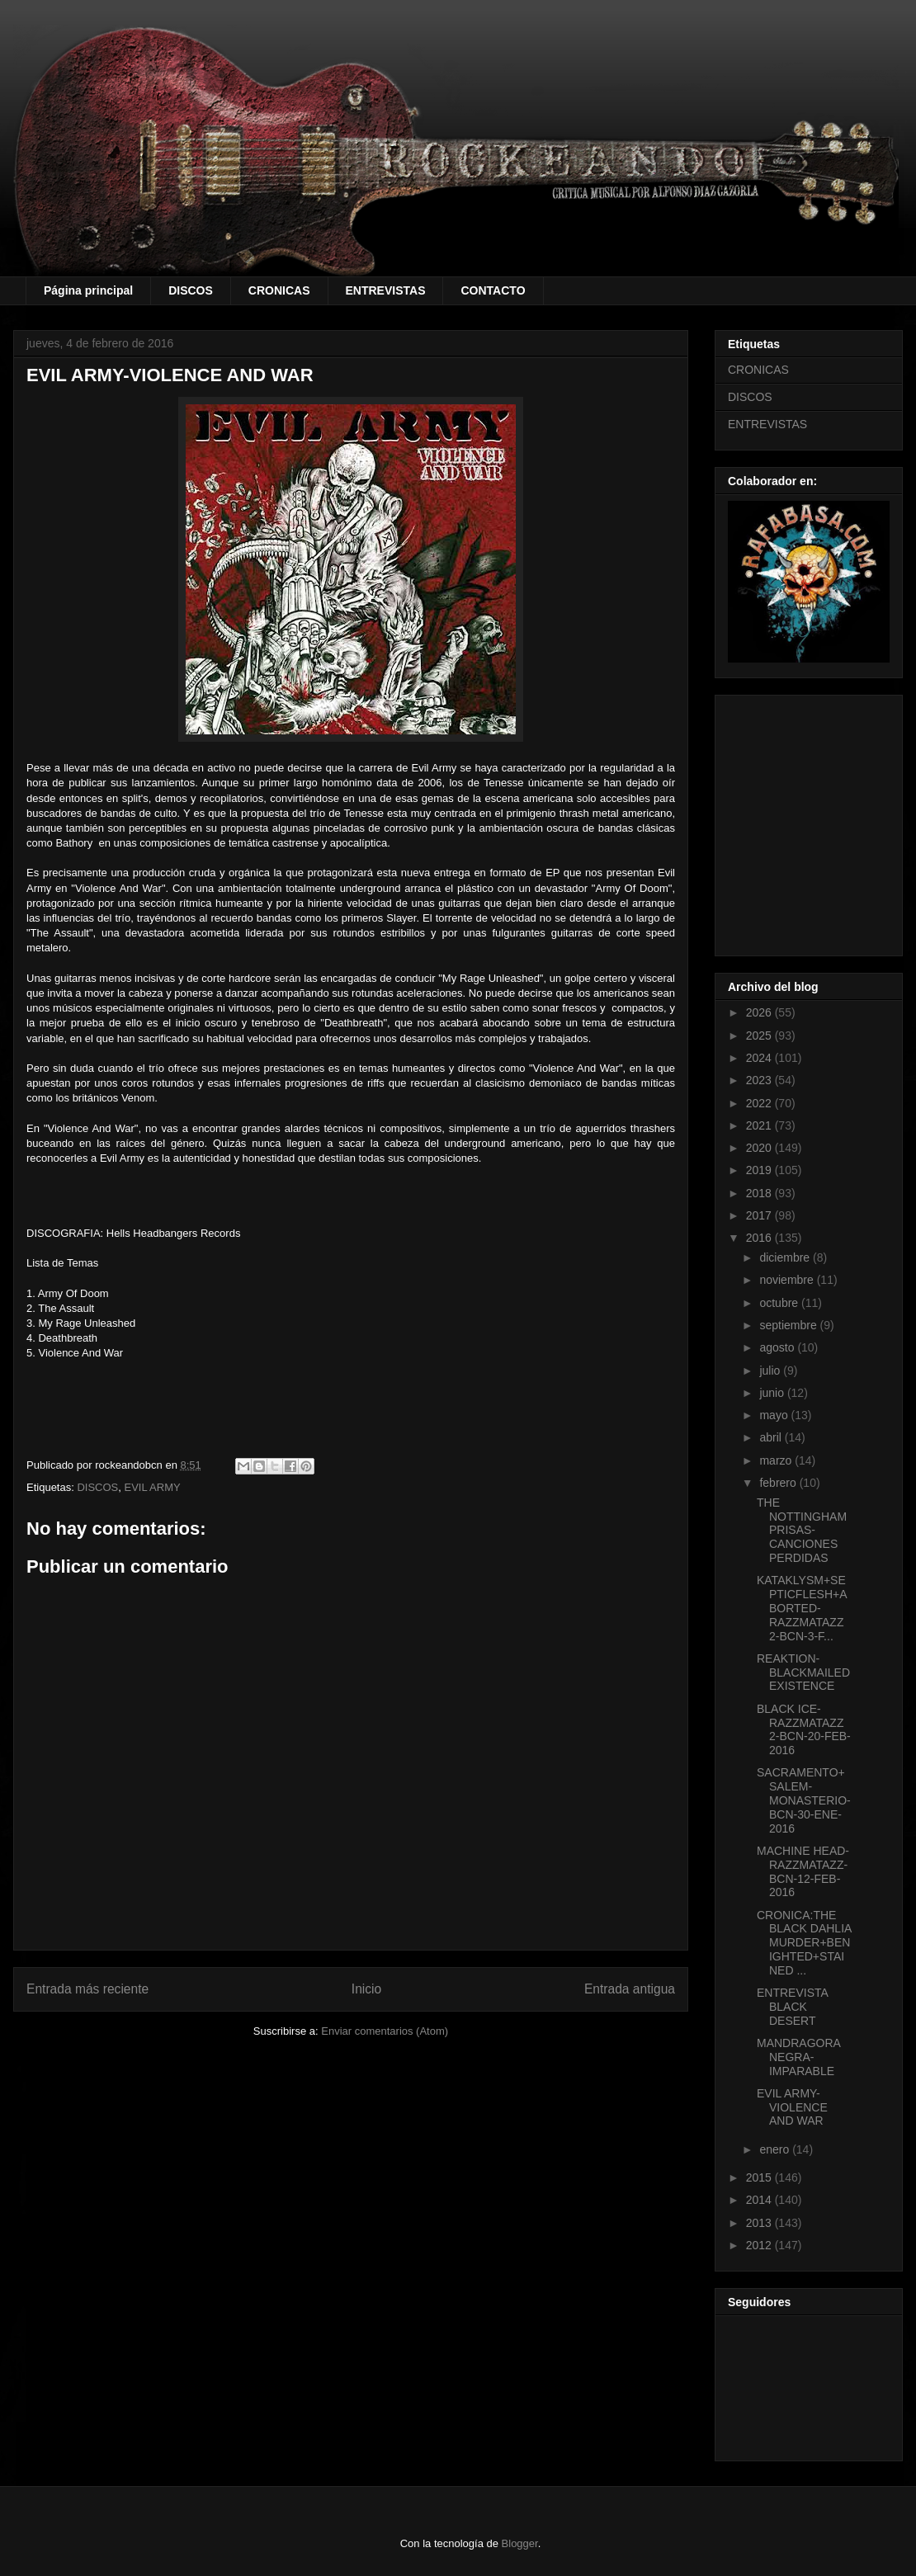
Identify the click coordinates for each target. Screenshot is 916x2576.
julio (771, 1370)
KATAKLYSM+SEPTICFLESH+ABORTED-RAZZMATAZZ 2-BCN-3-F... (802, 1607)
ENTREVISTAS (386, 290)
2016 (760, 1237)
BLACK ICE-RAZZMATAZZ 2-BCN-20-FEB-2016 (804, 1729)
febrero (779, 1482)
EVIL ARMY (153, 1487)
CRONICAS (279, 290)
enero (775, 2149)
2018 (760, 1193)
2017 (760, 1215)
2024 (760, 1057)
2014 (760, 2199)
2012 (760, 2245)
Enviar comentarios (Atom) (384, 2031)
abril (771, 1437)
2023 (760, 1080)
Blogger (520, 2543)
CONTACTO (492, 290)
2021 (760, 1125)
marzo (777, 1460)
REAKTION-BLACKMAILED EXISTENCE (803, 1672)
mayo (775, 1415)
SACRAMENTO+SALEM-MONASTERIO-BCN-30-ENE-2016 (804, 1800)
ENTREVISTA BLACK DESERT (792, 2006)
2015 (760, 2177)
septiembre (789, 1325)
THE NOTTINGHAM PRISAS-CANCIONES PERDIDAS (802, 1530)
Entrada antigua (629, 1989)
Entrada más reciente (87, 1989)
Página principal (88, 290)
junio (772, 1392)
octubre (780, 1302)
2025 (760, 1035)
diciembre (786, 1257)
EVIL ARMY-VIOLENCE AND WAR (792, 2107)
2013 (760, 2222)
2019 (760, 1170)
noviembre (787, 1279)
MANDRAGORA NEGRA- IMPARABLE (798, 2057)
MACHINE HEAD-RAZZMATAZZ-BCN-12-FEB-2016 (803, 1871)
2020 (760, 1147)
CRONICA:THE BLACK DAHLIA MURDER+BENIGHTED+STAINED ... (804, 1942)
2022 (760, 1103)
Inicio (366, 1989)
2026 (760, 1012)
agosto (778, 1347)
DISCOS (190, 290)
